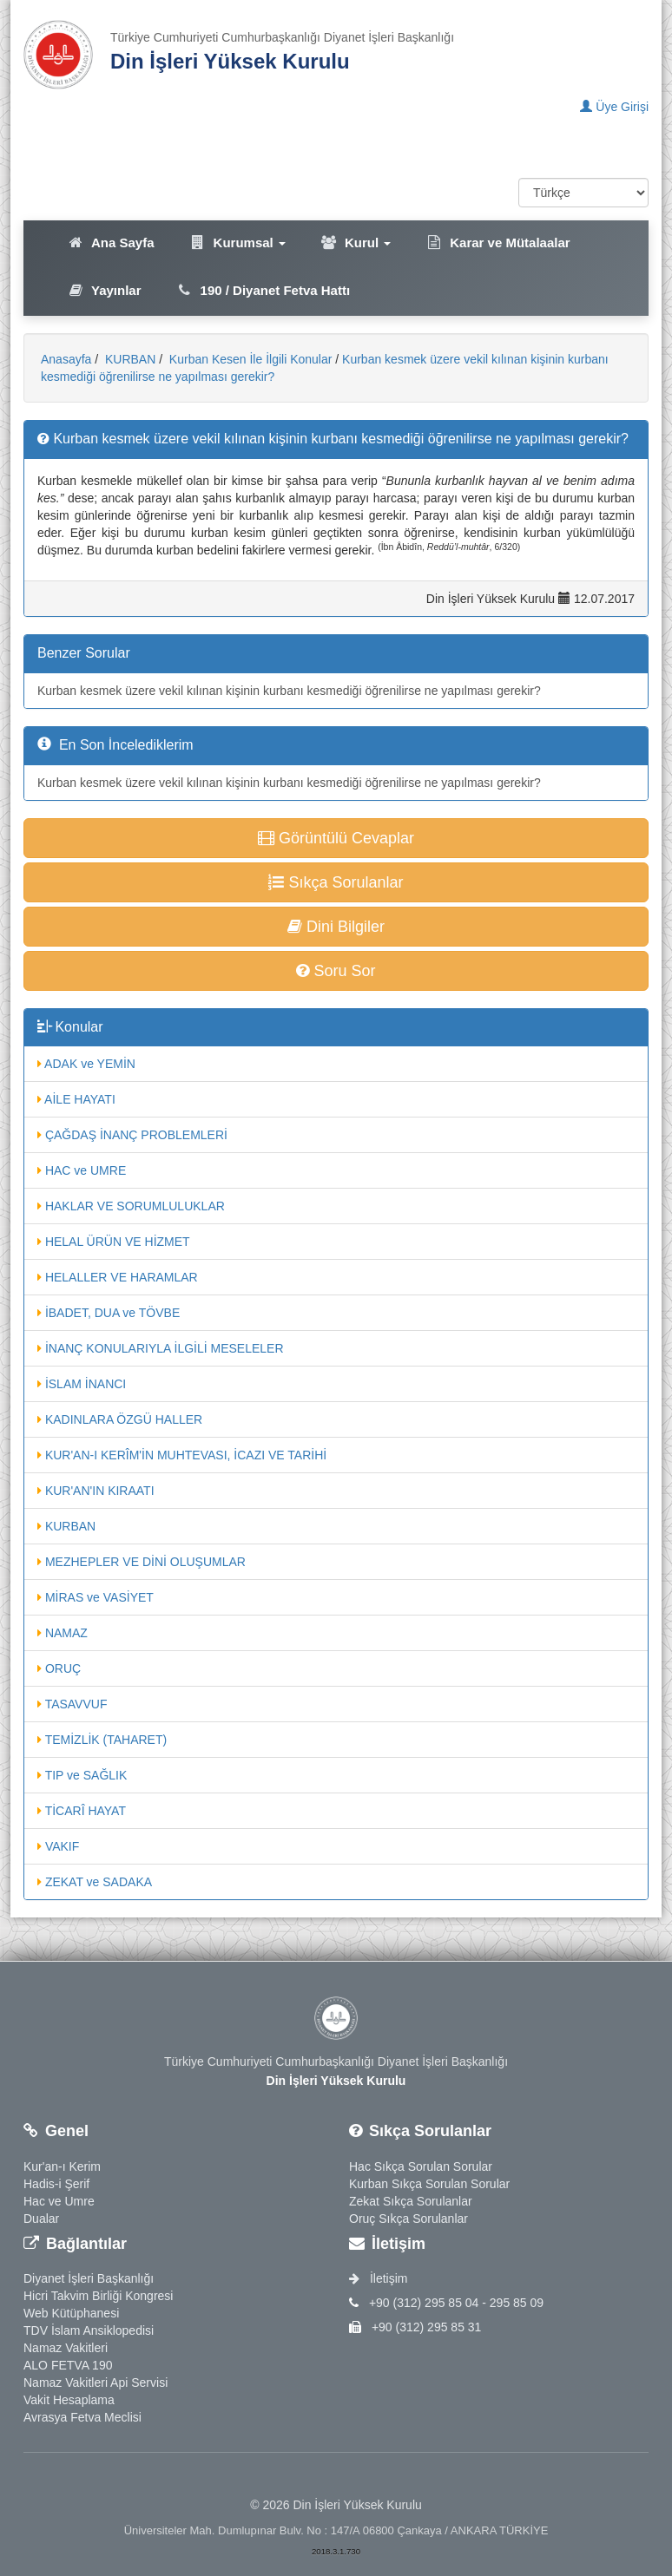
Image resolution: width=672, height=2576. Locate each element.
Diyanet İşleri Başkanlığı (88, 2278)
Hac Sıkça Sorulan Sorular (420, 2166)
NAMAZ (62, 1633)
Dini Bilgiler (336, 926)
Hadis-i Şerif (56, 2184)
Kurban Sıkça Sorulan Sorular (429, 2184)
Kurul (355, 242)
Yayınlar (104, 290)
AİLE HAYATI (76, 1099)
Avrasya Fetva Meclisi (82, 2417)
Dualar (41, 2218)
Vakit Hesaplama (69, 2400)
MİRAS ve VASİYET (95, 1597)
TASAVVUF (72, 1704)
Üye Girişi (614, 107)
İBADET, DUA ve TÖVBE (108, 1313)
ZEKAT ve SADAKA (94, 1882)
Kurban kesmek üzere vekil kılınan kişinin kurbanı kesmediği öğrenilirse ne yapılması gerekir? (289, 691)
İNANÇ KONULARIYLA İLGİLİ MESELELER (160, 1348)
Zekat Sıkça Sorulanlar (410, 2201)
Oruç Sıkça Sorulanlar (408, 2218)
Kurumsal (237, 242)
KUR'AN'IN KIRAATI (96, 1491)
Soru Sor (335, 971)
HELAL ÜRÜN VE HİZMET (113, 1242)
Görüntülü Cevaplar (336, 838)
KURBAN (128, 359)
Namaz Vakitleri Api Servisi (95, 2382)
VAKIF (58, 1846)
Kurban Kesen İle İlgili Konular (249, 359)
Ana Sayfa (111, 242)
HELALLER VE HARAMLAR (117, 1277)
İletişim (378, 2278)
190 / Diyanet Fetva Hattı (263, 290)
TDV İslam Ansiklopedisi (88, 2330)
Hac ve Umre (59, 2201)
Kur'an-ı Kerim (62, 2166)
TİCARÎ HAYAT (81, 1811)
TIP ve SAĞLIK (82, 1775)
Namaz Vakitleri (65, 2348)
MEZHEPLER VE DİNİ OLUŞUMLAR (141, 1562)
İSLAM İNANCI (81, 1384)
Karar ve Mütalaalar (497, 242)
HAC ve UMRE (81, 1170)
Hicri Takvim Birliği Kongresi (98, 2296)
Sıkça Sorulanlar (335, 882)
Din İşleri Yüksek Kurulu (230, 61)
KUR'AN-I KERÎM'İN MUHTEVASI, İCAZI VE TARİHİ (181, 1455)
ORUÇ (59, 1668)
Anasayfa (66, 359)
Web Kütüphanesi (71, 2313)
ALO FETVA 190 (67, 2365)
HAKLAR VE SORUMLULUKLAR (131, 1206)
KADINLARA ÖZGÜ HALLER (119, 1419)
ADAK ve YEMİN (86, 1064)
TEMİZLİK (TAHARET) (102, 1740)
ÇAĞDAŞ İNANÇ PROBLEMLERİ (132, 1135)
